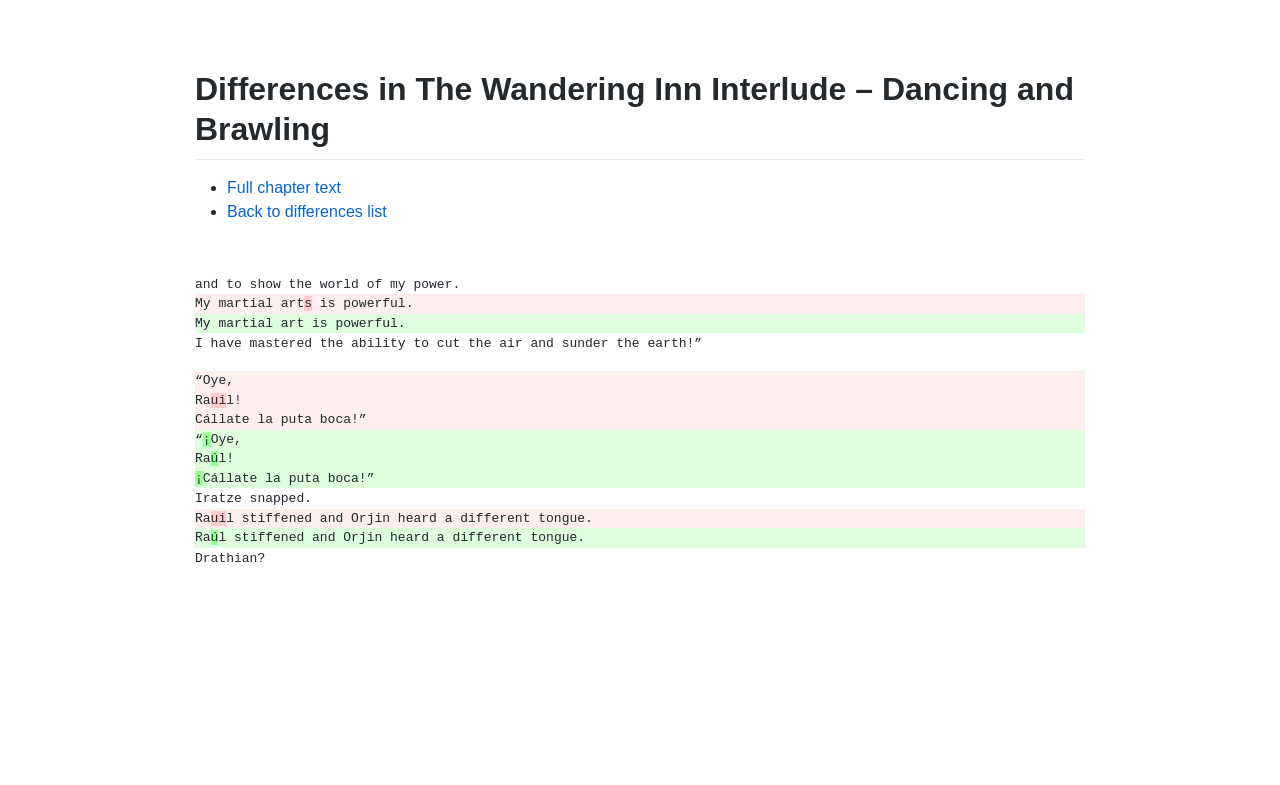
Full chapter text (284, 187)
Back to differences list (307, 211)
